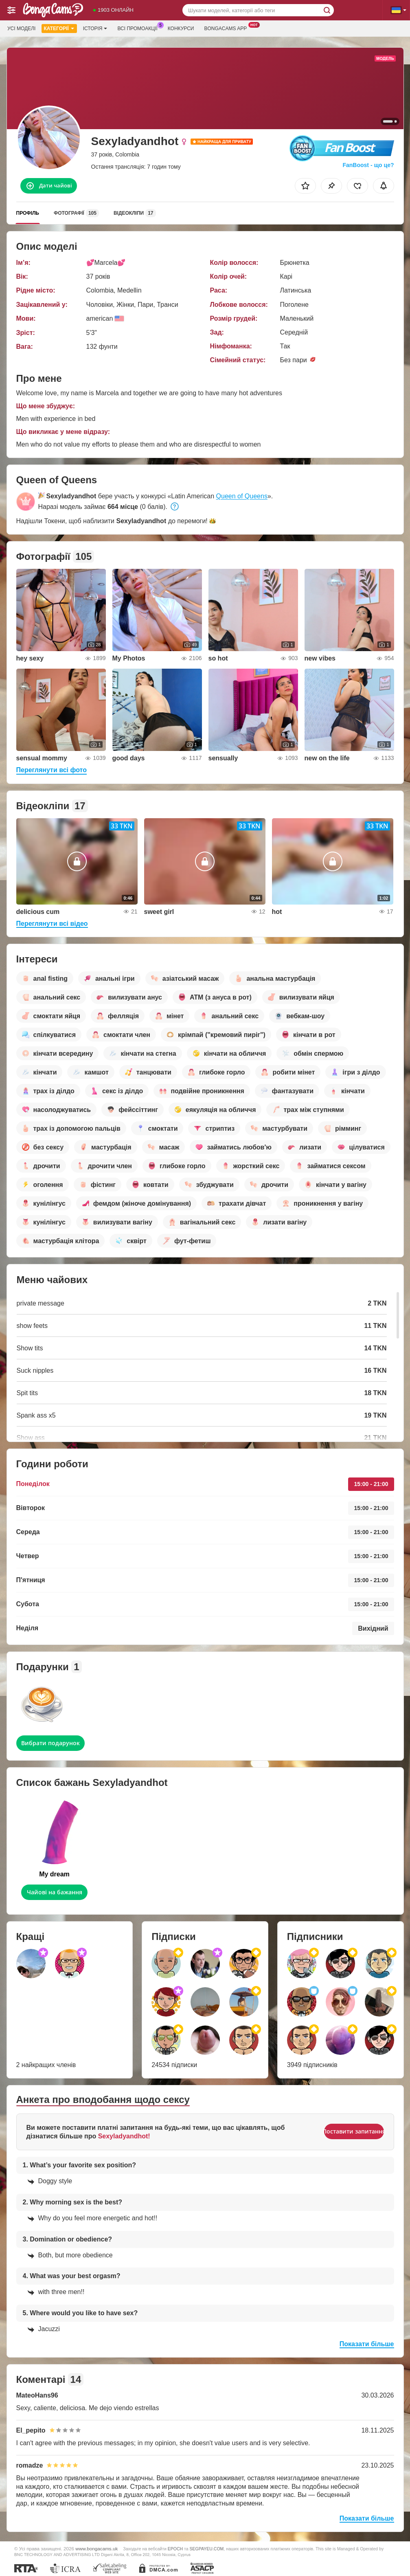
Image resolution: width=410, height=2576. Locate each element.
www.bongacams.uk (96, 2548)
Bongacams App (227, 27)
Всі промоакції (139, 27)
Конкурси (181, 28)
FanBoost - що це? (368, 165)
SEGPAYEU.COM (207, 2548)
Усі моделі (21, 28)
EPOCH (175, 2548)
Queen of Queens (241, 496)
